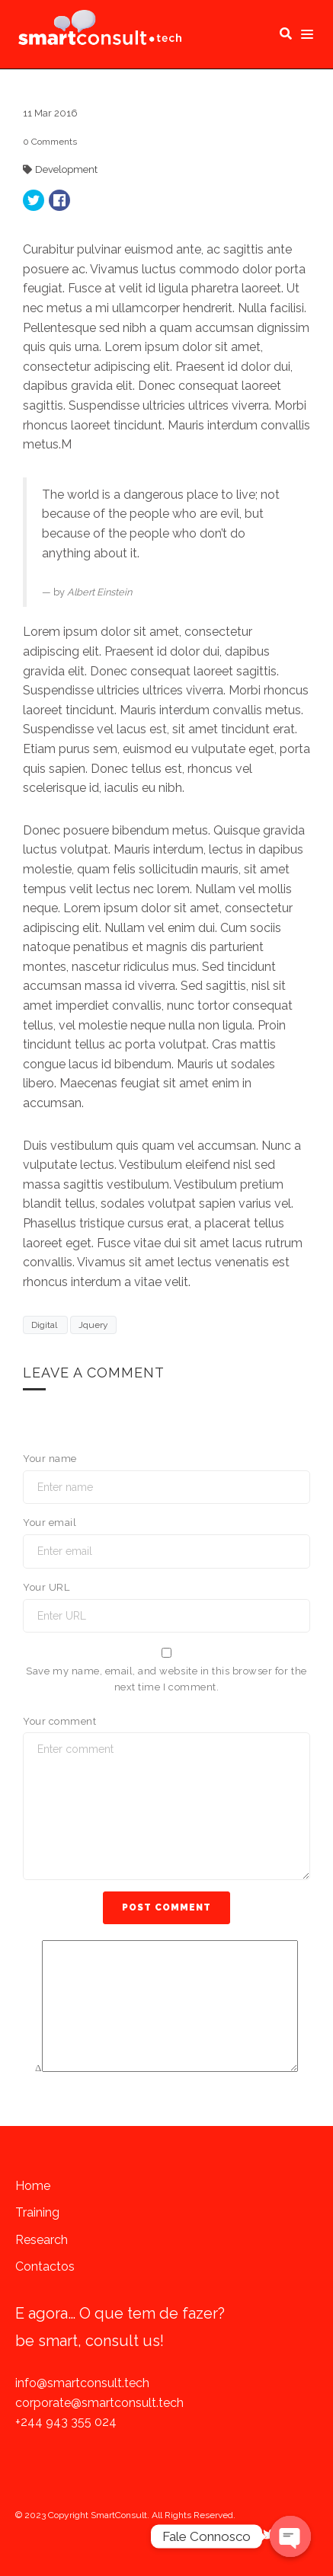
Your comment (59, 1721)
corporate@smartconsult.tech (99, 2403)
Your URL (46, 1587)
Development (66, 169)
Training (37, 2212)
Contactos (45, 2266)
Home (32, 2186)
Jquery (93, 1325)
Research (41, 2240)
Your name (50, 1458)
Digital (45, 1325)
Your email (49, 1522)
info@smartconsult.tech (82, 2383)
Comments (50, 141)
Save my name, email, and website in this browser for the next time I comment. (166, 1679)
